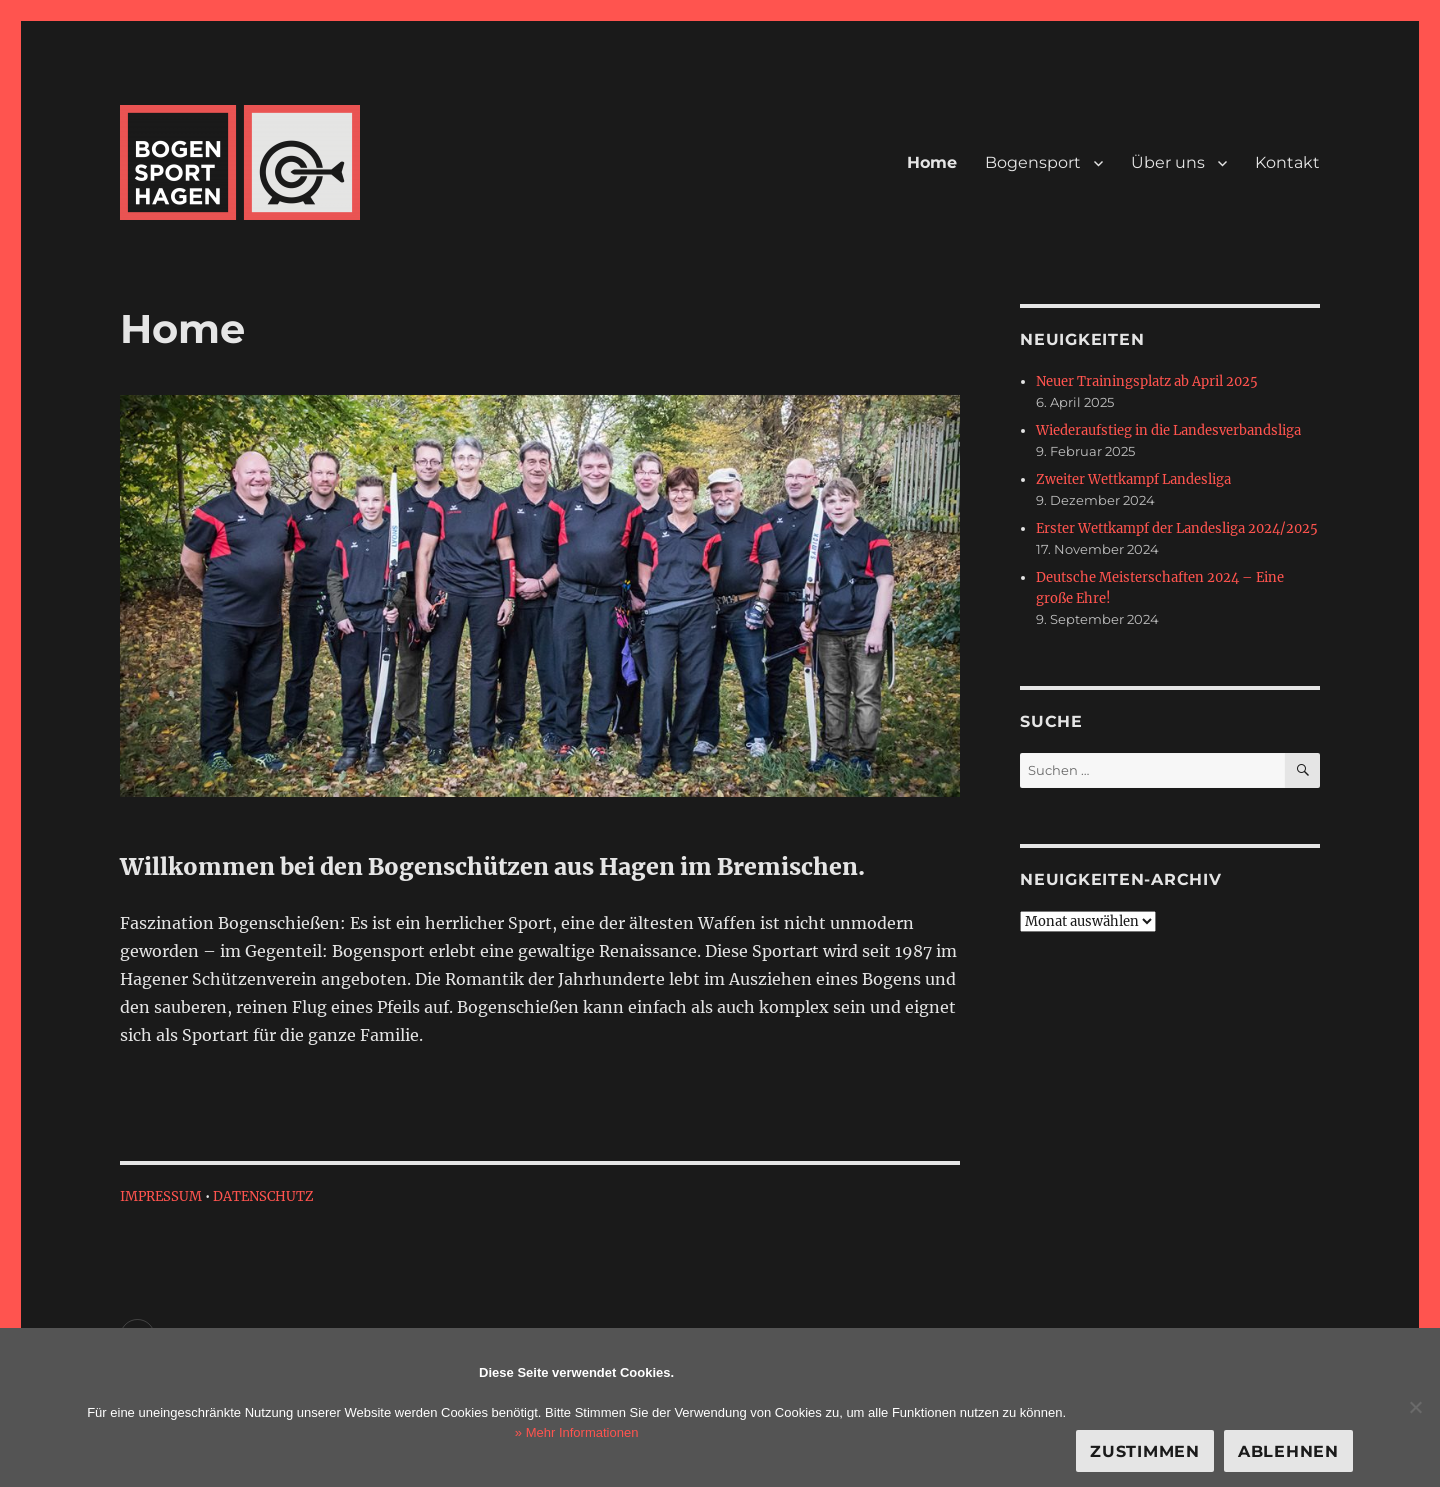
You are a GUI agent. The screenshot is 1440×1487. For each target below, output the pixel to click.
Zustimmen (1145, 1451)
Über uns (1168, 162)
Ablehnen (1288, 1451)
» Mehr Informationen (577, 1432)
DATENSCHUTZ (263, 1196)
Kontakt (1287, 162)
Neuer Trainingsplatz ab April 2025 (1147, 381)
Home (932, 162)
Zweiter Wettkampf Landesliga (1133, 479)
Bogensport (1033, 162)
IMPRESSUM (161, 1196)
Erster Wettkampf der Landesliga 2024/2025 (1177, 528)
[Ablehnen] (1415, 1407)
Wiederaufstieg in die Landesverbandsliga (1168, 430)
